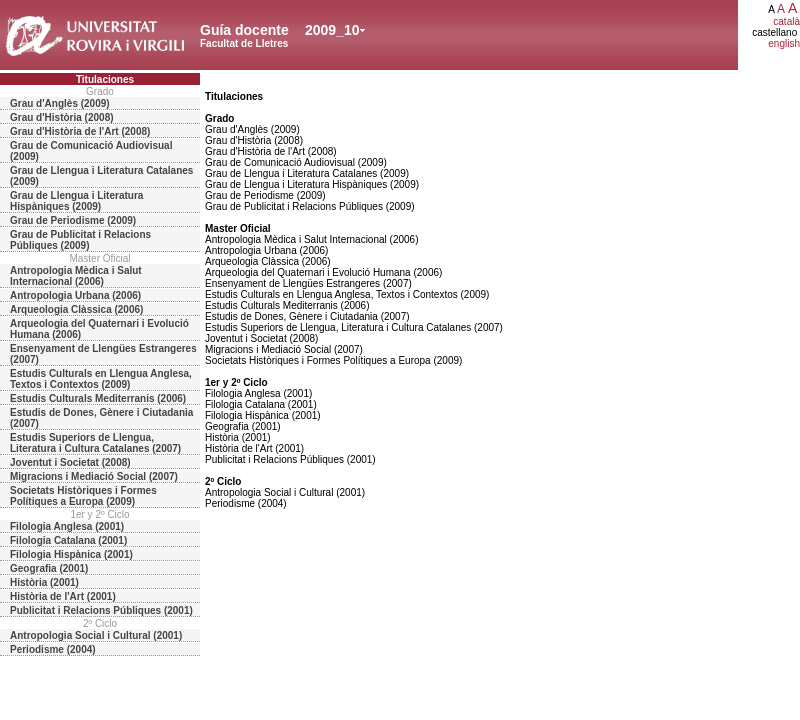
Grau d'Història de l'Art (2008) (80, 131)
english (784, 43)
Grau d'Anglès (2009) (60, 103)
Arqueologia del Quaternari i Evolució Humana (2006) (99, 329)
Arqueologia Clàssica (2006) (76, 309)
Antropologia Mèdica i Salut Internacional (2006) (76, 276)
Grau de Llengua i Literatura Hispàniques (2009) (76, 201)
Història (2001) (44, 582)
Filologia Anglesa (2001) (67, 526)
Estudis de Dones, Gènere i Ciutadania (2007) (101, 418)
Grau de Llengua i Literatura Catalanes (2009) (101, 176)
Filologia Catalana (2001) (68, 540)
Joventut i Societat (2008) (70, 462)
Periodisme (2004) (53, 649)
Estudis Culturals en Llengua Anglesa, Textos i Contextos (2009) (101, 379)
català (786, 21)
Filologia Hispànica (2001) (71, 554)
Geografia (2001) (49, 568)
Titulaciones (105, 79)
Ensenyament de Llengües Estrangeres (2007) (103, 354)
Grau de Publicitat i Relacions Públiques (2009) (80, 240)
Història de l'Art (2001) (63, 596)
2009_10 (332, 30)
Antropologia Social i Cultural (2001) (96, 635)
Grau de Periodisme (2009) (73, 220)
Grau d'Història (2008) (62, 117)
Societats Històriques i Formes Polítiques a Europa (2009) (83, 496)
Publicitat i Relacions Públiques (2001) (101, 610)
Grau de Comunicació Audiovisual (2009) (91, 151)
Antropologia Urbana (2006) (75, 295)
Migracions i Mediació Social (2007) (94, 476)
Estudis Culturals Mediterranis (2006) (98, 398)
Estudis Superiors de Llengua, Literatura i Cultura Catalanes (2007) (95, 443)
